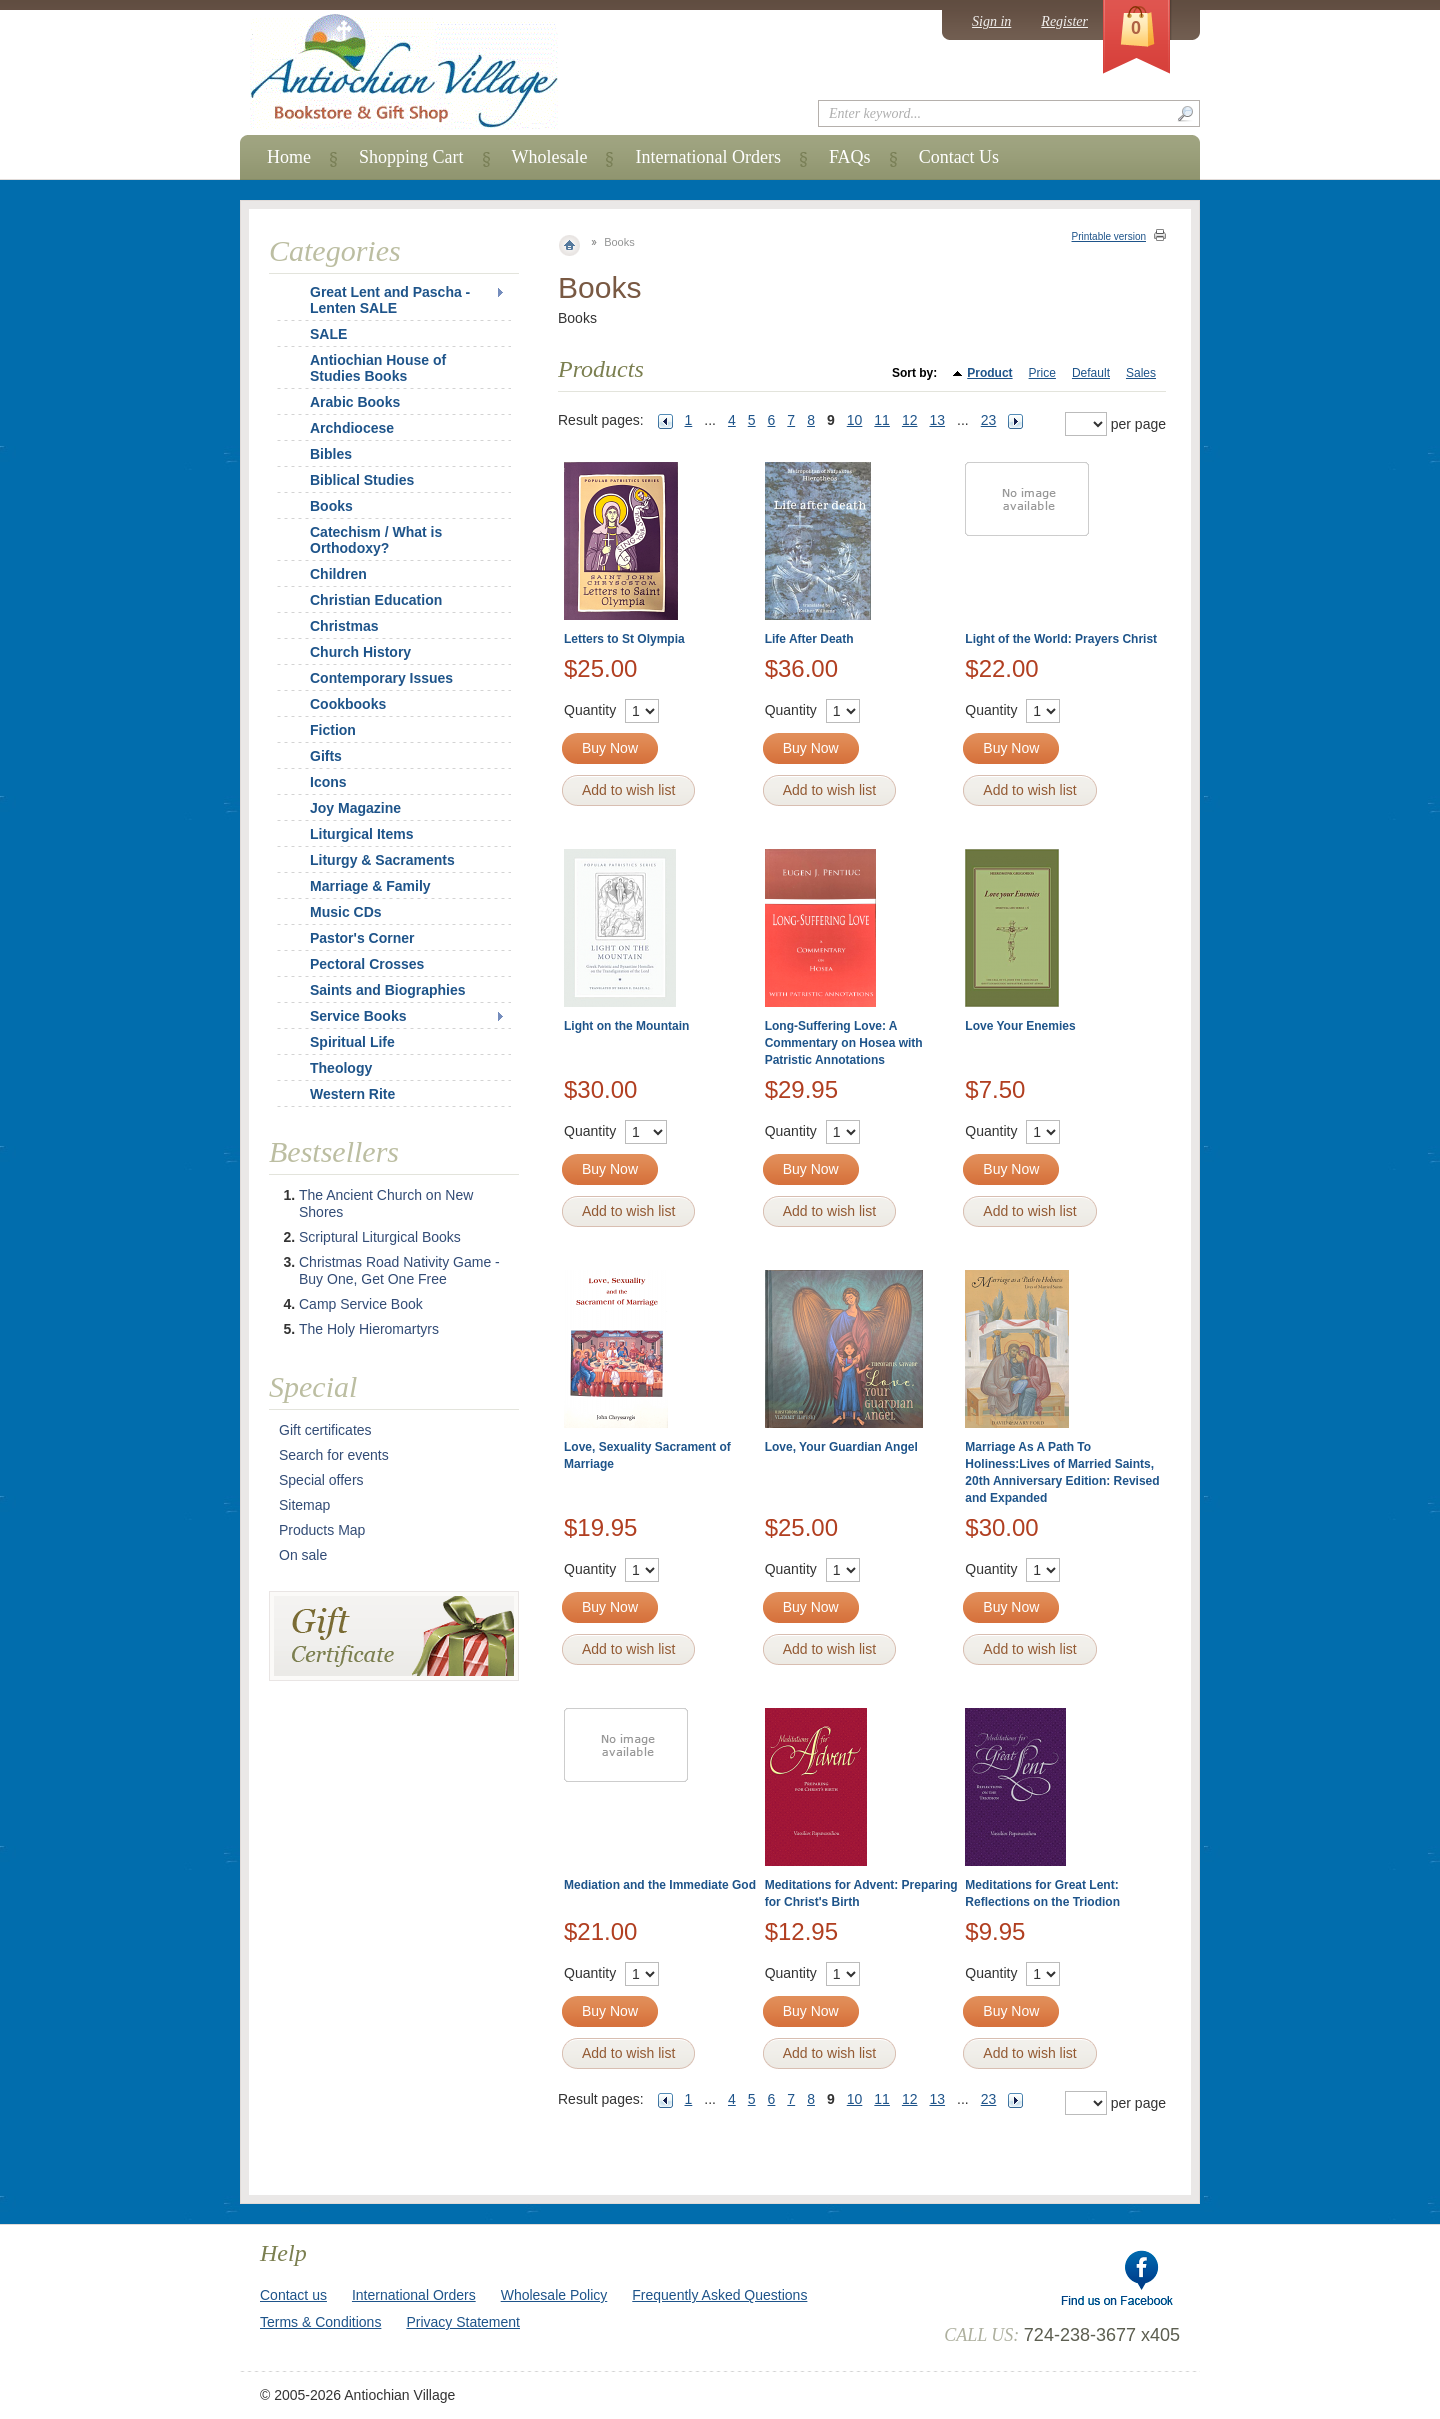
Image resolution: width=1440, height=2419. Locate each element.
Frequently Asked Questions (719, 2295)
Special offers (321, 1480)
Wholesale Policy (554, 2295)
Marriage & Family (370, 886)
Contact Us (959, 157)
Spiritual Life (352, 1042)
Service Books (358, 1016)
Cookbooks (348, 704)
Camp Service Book (361, 1304)
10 (855, 420)
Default (1091, 373)
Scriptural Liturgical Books (380, 1237)
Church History (360, 652)
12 (910, 420)
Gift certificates (325, 1430)
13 (937, 420)
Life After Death (809, 639)
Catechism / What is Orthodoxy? (376, 540)
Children (338, 574)
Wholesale (550, 157)
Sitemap (304, 1505)
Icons (328, 782)
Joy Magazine (355, 808)
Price (1042, 373)
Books (331, 506)
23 (989, 420)
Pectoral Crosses (367, 964)
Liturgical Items (361, 834)
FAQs (850, 157)
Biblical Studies (362, 480)
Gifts (326, 756)
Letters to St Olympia (624, 639)
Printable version (1109, 236)
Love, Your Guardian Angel (841, 1447)
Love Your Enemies (1020, 1026)
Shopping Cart (411, 157)
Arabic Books (355, 402)
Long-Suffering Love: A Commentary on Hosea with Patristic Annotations (844, 1043)
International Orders (707, 157)
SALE (328, 334)
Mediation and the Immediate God (660, 1885)
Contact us (293, 2295)
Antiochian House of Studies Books (378, 368)
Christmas (331, 626)
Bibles (331, 454)
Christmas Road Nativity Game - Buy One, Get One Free (399, 1270)
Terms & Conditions (320, 2322)
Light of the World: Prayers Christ (1061, 639)
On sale (303, 1555)
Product (989, 373)
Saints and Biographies (388, 990)
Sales (1141, 373)
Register (1064, 21)
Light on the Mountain (626, 1026)
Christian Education (376, 600)
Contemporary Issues (381, 678)
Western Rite (352, 1094)
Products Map (322, 1530)
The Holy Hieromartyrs (369, 1329)
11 (882, 420)
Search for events (334, 1455)
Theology (341, 1068)
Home (289, 157)
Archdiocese (352, 428)
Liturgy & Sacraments (382, 860)
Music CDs (346, 912)
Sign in (991, 21)
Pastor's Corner (362, 938)
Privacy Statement (463, 2322)
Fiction (333, 730)
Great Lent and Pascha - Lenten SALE (390, 300)
